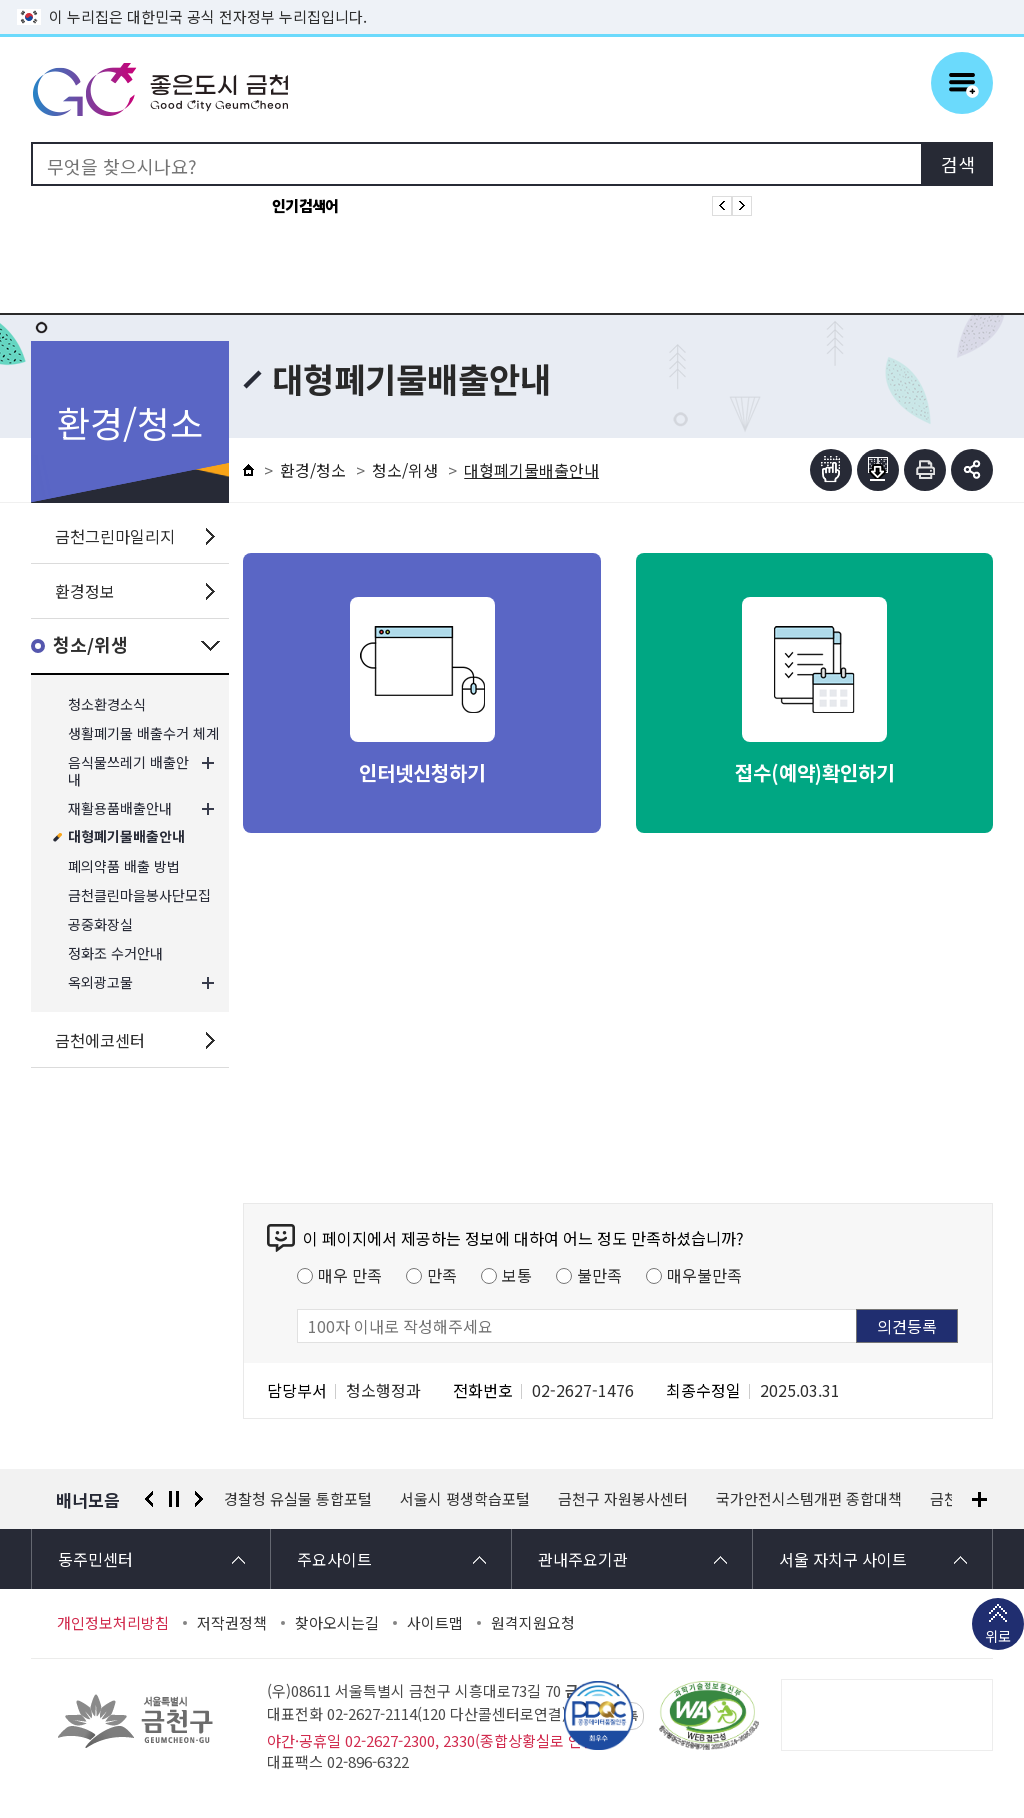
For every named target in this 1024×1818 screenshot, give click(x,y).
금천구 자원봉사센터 (623, 1499)
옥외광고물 (100, 982)
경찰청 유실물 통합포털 (298, 1499)
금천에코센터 (100, 1040)
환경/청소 (313, 470)
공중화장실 (100, 924)
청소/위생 (90, 645)
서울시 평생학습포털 (465, 1499)
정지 (174, 1499)
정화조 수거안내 (115, 953)
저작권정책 (232, 1623)
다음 (199, 1499)
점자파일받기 (878, 470)
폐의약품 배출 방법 (124, 866)
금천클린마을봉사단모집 (139, 895)
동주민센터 (95, 1559)
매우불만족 (704, 1275)
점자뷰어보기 (831, 470)
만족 (442, 1275)
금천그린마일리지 (115, 536)
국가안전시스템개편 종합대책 (809, 1499)
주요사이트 (334, 1559)
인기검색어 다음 (742, 206)
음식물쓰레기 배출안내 (128, 771)
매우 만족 (350, 1275)
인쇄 (925, 470)
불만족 (599, 1275)
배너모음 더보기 (979, 1499)
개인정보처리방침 (113, 1623)
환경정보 (85, 591)
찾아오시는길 (337, 1623)
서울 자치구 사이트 (843, 1559)
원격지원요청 (533, 1623)
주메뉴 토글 (962, 83)
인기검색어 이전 (722, 206)
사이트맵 (435, 1623)
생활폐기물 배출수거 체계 (143, 733)
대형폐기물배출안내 (126, 837)
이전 (149, 1499)
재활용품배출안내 (120, 808)
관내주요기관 (583, 1559)
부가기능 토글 (972, 470)
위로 (998, 1638)
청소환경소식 (107, 704)
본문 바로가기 (512, 0)
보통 (517, 1275)
